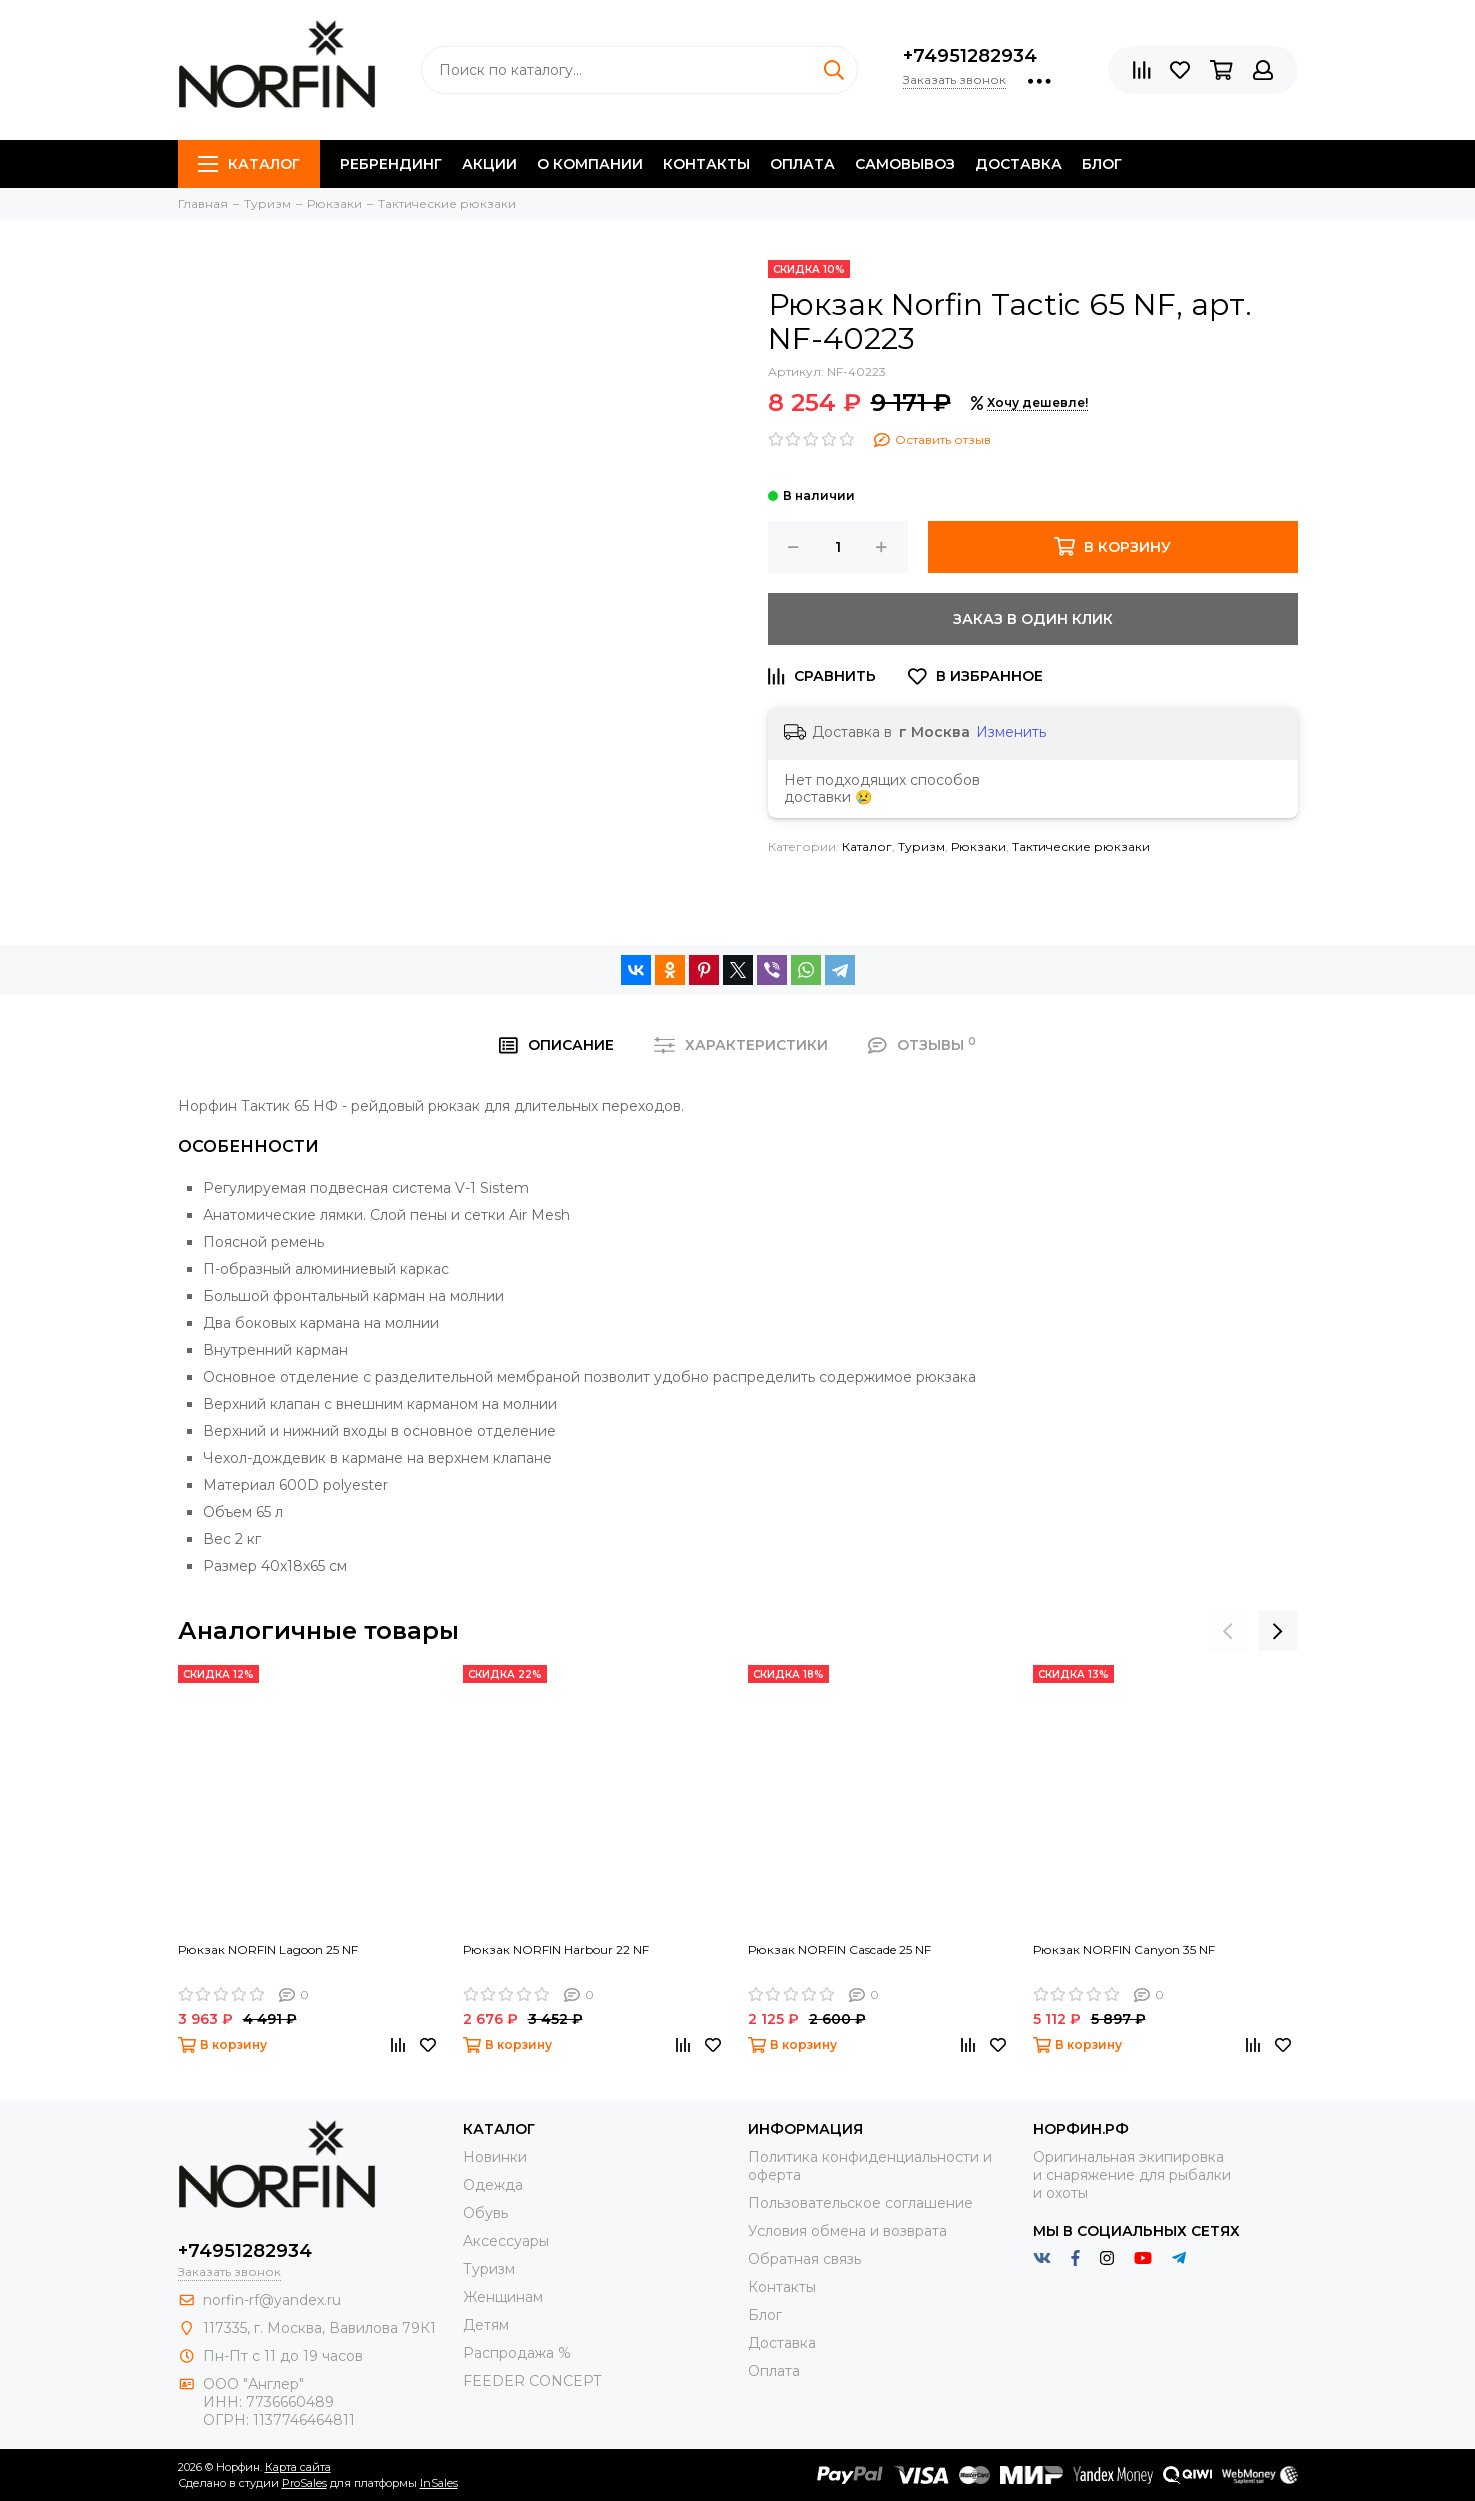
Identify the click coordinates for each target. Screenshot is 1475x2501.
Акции (489, 164)
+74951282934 (970, 56)
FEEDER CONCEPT (532, 2381)
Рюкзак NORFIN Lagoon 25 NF (268, 1949)
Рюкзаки (978, 846)
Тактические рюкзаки (1081, 846)
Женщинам (503, 2297)
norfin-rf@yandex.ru (272, 2300)
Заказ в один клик (1033, 619)
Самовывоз (905, 164)
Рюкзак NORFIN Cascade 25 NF (839, 1949)
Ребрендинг (391, 164)
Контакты (706, 164)
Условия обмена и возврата (847, 2231)
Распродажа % (517, 2353)
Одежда (493, 2185)
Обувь (485, 2213)
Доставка (1018, 164)
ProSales (304, 2483)
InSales (439, 2483)
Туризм (921, 846)
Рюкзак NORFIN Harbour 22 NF (556, 1949)
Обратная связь (804, 2259)
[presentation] (1228, 1631)
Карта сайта (298, 2467)
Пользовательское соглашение (860, 2203)
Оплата (802, 164)
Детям (486, 2325)
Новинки (495, 2157)
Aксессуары (506, 2241)
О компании (590, 164)
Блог (1102, 164)
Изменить (1011, 732)
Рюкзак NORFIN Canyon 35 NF (1124, 1949)
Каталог (249, 164)
